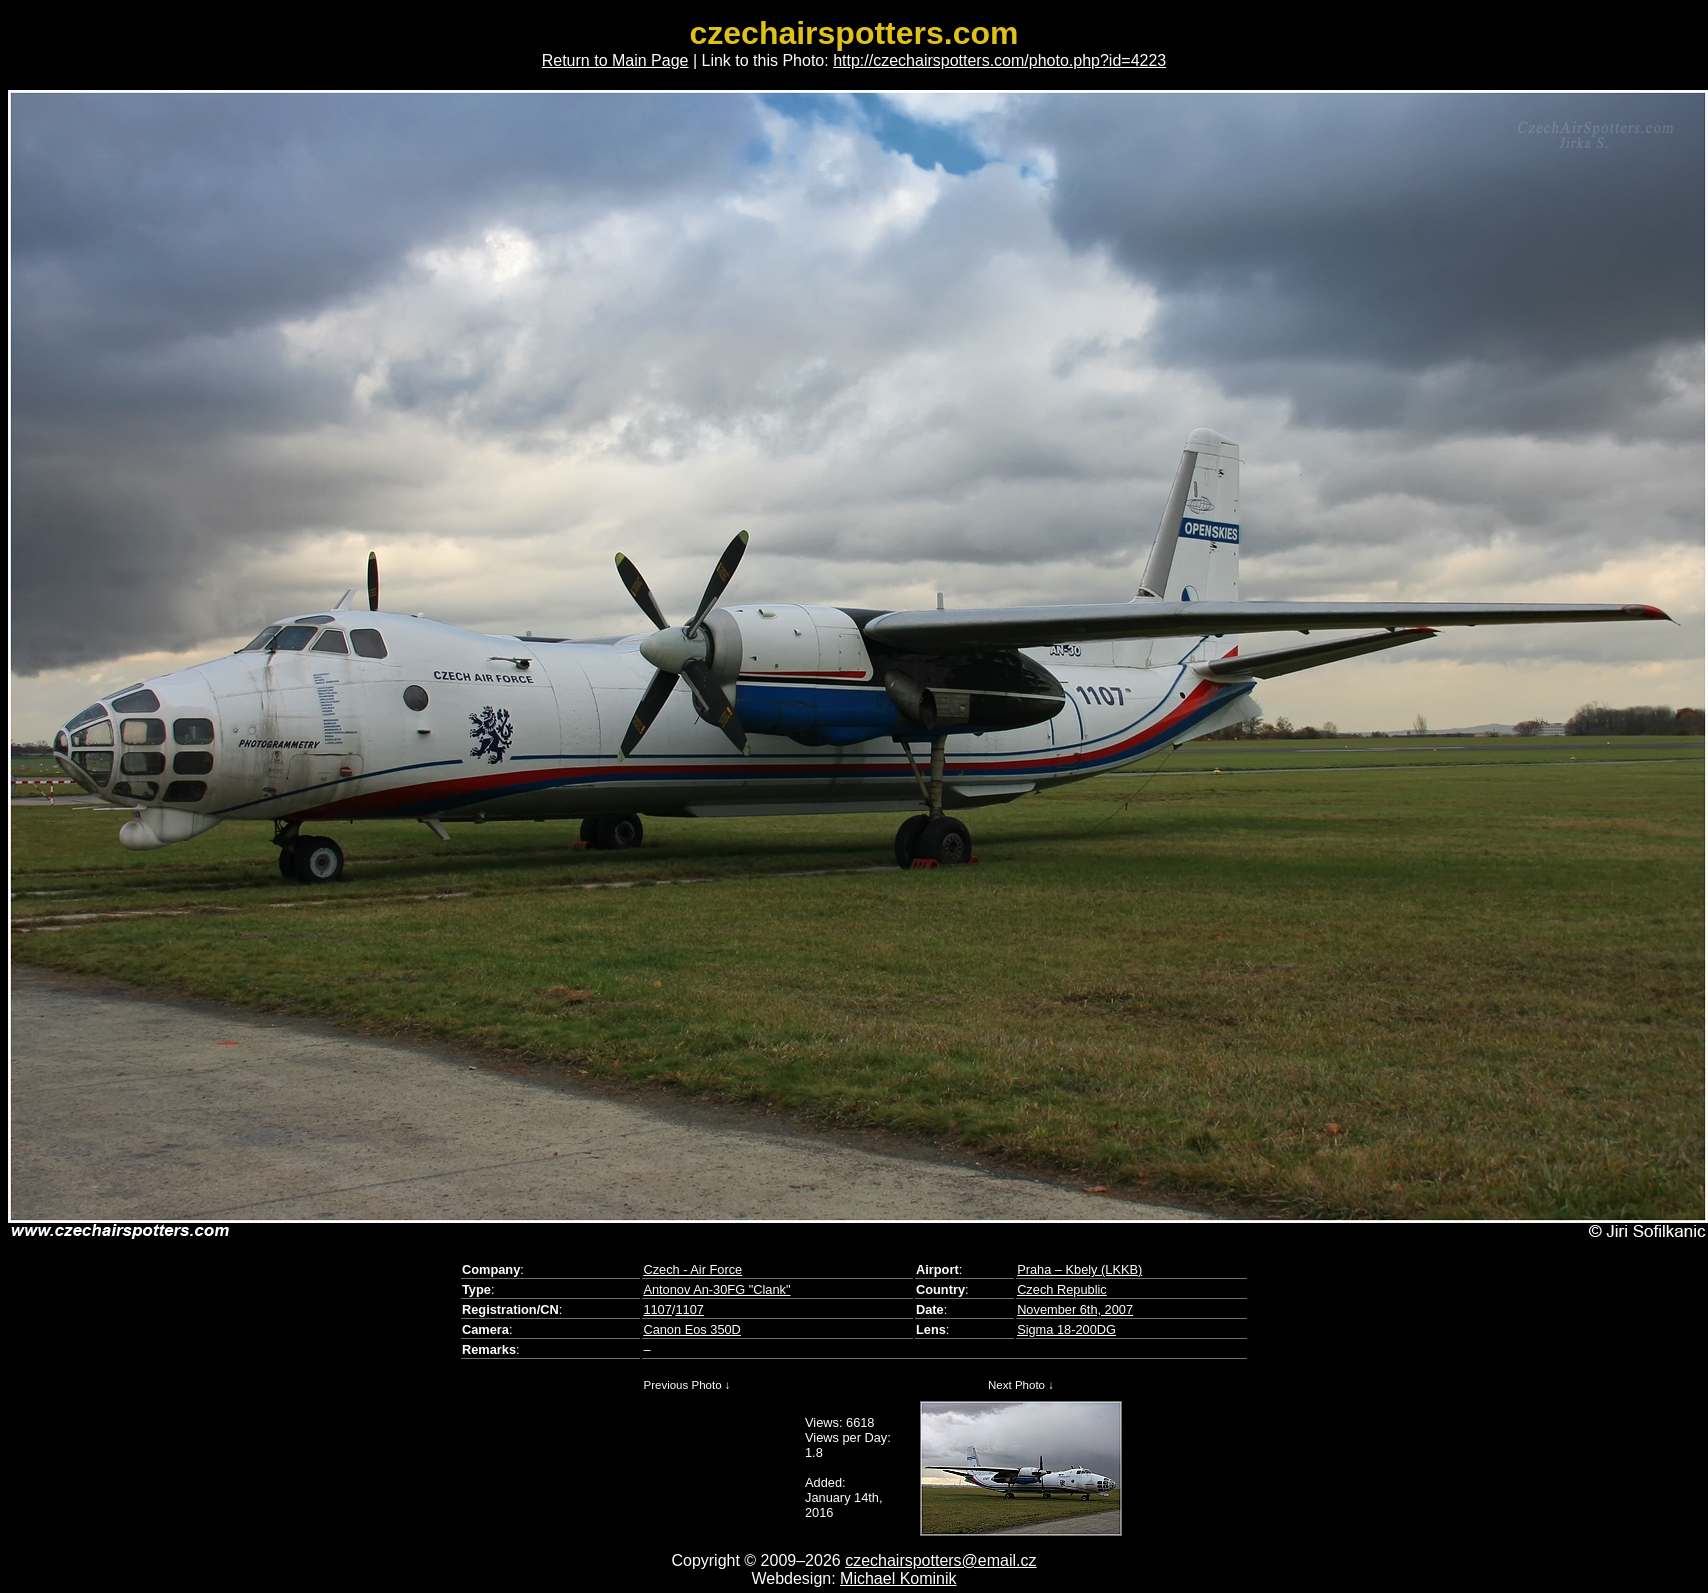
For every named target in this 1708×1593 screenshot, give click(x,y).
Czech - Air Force (692, 1269)
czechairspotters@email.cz (940, 1560)
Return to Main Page (615, 60)
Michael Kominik (898, 1578)
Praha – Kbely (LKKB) (1079, 1269)
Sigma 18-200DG (1066, 1329)
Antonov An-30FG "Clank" (716, 1289)
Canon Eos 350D (691, 1329)
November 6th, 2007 (1075, 1309)
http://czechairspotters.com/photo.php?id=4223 (999, 60)
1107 (657, 1309)
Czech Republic (1062, 1289)
